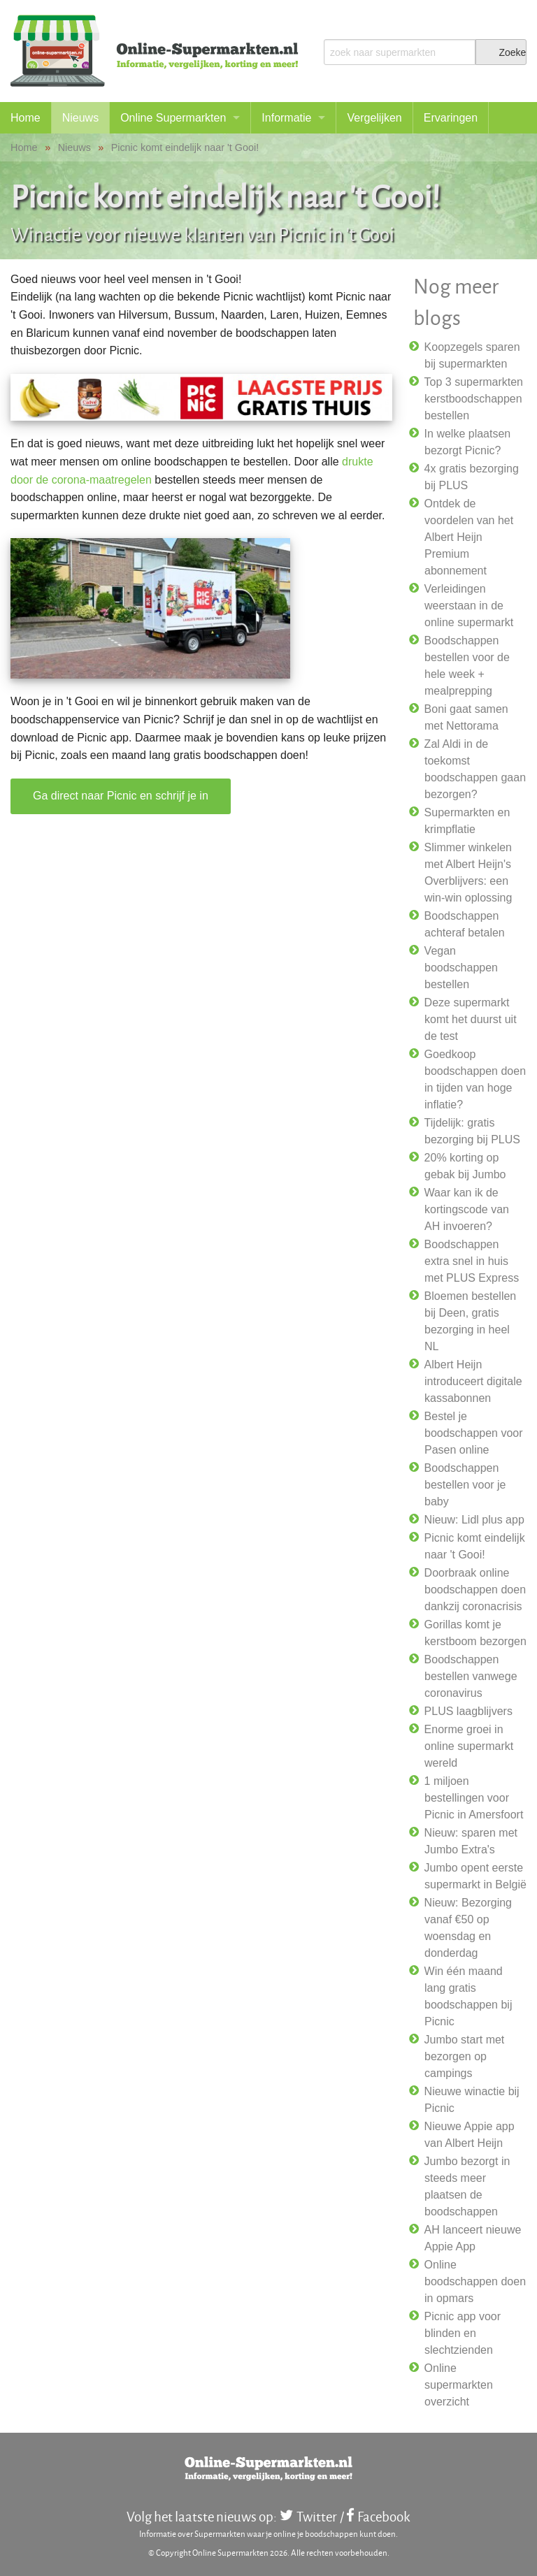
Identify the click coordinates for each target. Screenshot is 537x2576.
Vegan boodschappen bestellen (461, 967)
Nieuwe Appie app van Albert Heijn (469, 2134)
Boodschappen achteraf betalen (464, 924)
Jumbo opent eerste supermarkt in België (475, 1876)
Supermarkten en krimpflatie (467, 820)
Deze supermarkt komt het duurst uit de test (470, 1019)
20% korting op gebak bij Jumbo (465, 1166)
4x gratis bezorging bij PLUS (471, 477)
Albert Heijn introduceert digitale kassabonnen (473, 1381)
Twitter (316, 2516)
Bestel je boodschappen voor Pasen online (473, 1433)
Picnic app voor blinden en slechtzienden (462, 2333)
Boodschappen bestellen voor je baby (465, 1484)
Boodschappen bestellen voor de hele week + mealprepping (467, 666)
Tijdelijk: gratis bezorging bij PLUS (472, 1131)
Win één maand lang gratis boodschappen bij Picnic (468, 1996)
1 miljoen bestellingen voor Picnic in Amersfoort (474, 1798)
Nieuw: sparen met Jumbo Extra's (470, 1841)
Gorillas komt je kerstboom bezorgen (475, 1633)
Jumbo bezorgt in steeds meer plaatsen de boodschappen (467, 2186)
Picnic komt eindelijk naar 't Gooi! (474, 1546)
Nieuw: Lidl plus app (474, 1520)
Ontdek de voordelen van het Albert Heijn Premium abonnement (469, 537)
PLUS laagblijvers (468, 1711)
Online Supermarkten (173, 118)
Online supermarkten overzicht (458, 2385)
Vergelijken (374, 118)
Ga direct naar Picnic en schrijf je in (120, 796)
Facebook (383, 2516)
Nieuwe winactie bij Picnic (472, 2099)
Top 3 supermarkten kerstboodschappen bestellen (473, 398)
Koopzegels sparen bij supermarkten (472, 355)
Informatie (286, 118)
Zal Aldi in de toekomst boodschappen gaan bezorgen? (475, 769)
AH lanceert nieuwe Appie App (473, 2238)
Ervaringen (451, 118)
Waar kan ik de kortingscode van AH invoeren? (466, 1209)
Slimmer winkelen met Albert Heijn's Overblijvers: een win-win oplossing (468, 872)
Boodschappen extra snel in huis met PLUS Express (472, 1261)
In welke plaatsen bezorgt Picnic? (467, 442)
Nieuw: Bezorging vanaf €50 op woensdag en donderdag (468, 1928)
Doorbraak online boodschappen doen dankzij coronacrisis (475, 1589)
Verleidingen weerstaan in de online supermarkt (469, 605)
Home (25, 118)
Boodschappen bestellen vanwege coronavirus (470, 1676)
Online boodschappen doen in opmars (475, 2281)
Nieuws (80, 118)
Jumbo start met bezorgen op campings (464, 2056)
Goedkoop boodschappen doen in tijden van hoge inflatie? (475, 1079)
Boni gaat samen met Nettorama (466, 717)
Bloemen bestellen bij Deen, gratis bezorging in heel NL (470, 1321)
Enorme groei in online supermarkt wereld (469, 1746)
